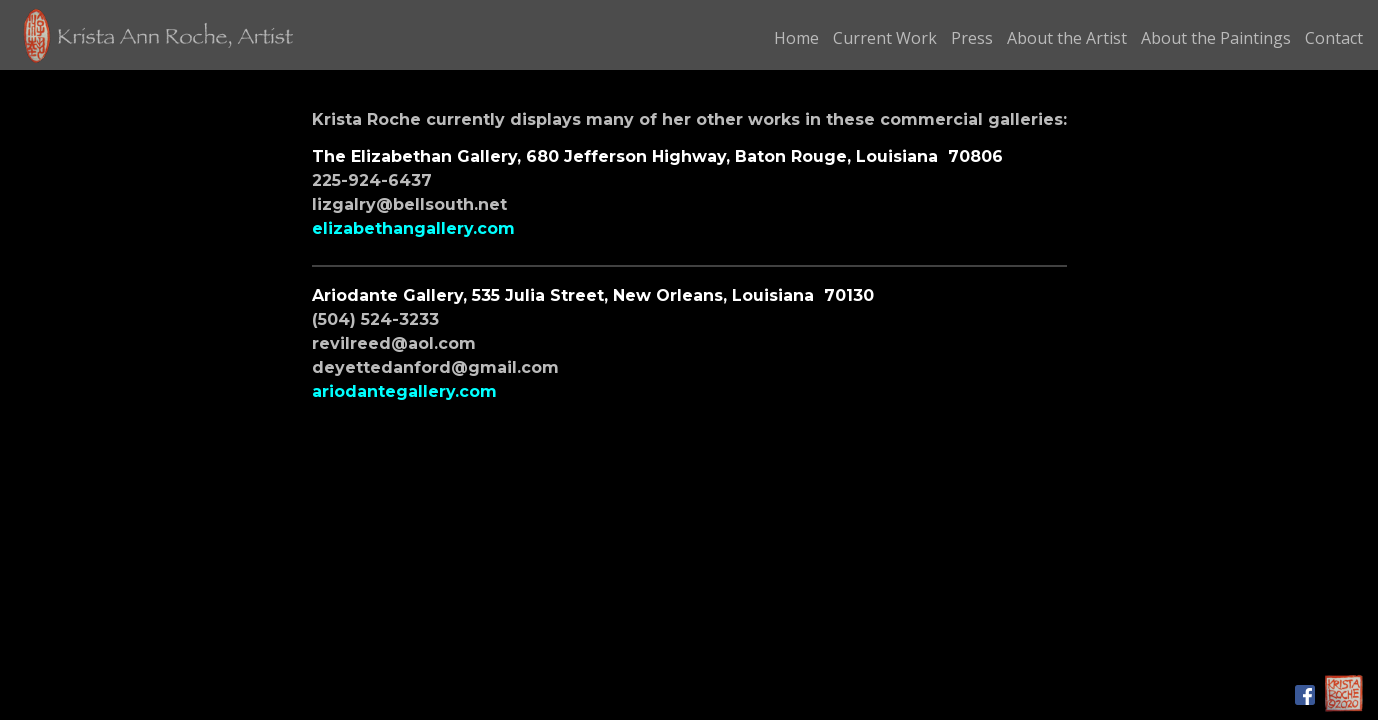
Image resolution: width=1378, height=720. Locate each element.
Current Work (885, 38)
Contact (1334, 38)
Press (972, 38)
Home (796, 38)
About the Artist (1067, 38)
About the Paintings (1216, 38)
